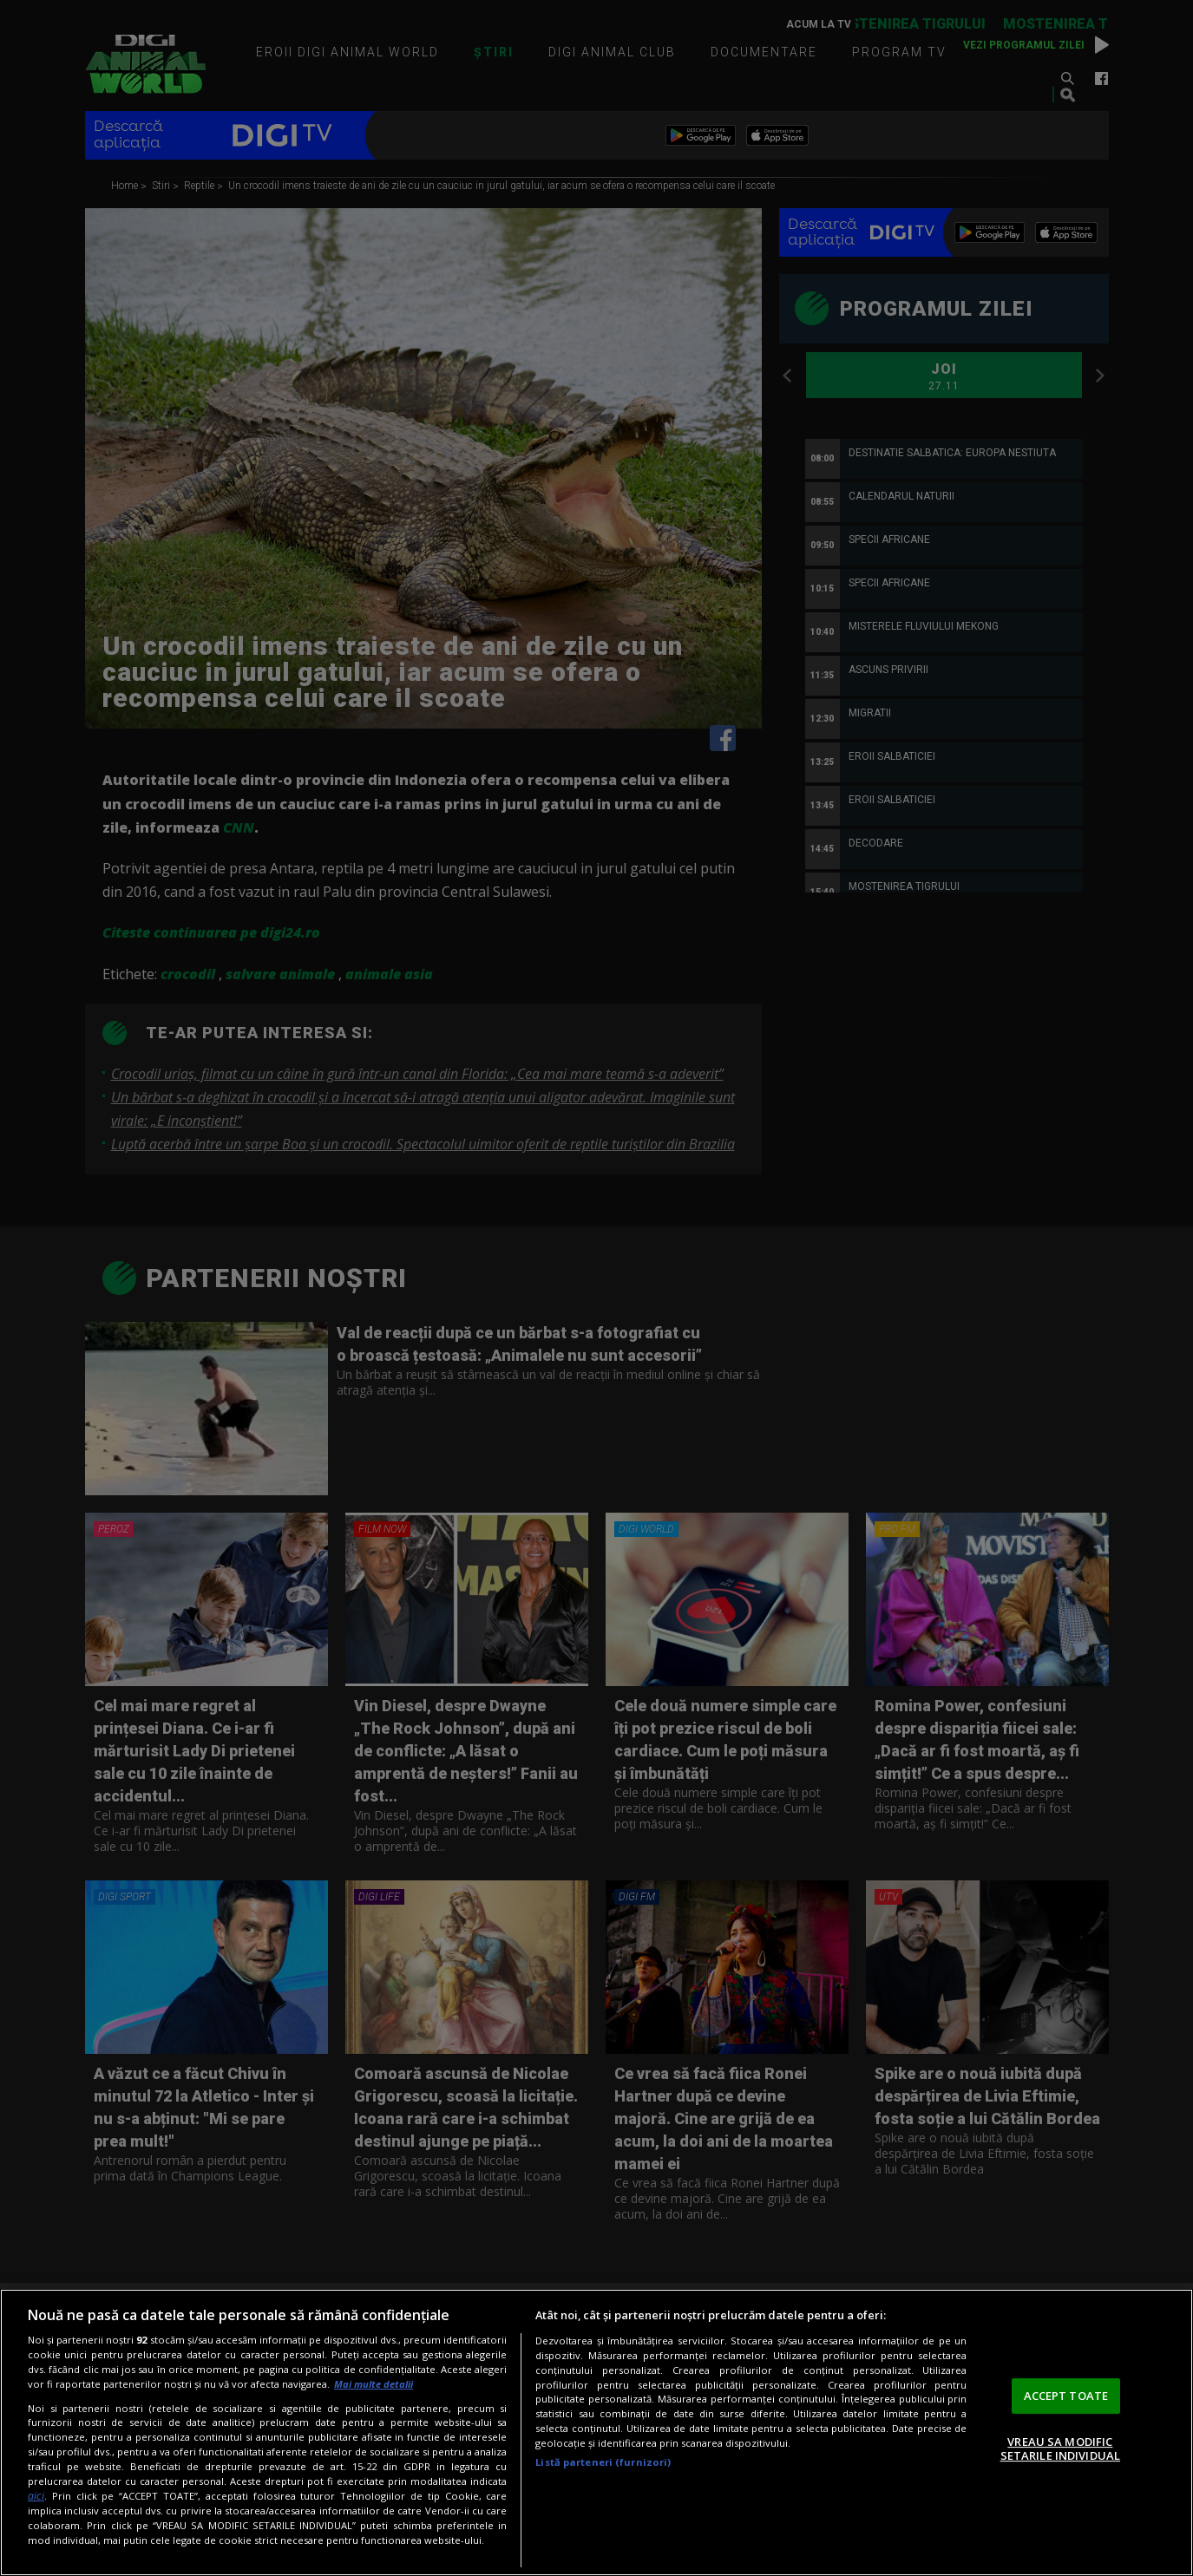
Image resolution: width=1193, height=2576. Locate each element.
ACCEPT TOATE (1066, 2395)
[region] (596, 2432)
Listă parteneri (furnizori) (603, 2461)
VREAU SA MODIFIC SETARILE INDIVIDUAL (1060, 2448)
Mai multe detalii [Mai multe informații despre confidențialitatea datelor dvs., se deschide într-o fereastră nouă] (373, 2383)
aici (36, 2495)
